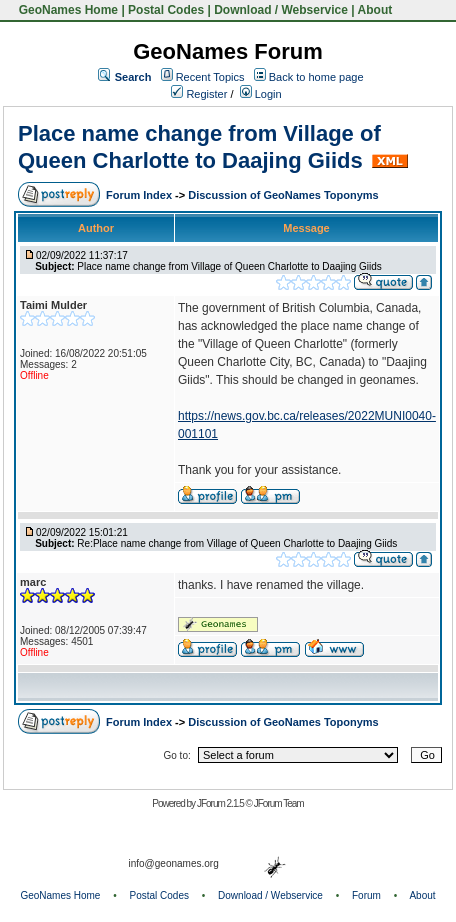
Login (261, 94)
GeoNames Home (66, 10)
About (375, 10)
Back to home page (316, 77)
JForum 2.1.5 (221, 803)
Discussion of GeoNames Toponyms (283, 195)
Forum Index (140, 195)
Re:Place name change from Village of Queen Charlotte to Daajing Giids (237, 543)
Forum (366, 895)
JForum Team (279, 803)
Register (199, 94)
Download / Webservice (281, 10)
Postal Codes (166, 10)
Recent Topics (210, 77)
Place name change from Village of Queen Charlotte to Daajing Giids (199, 146)
